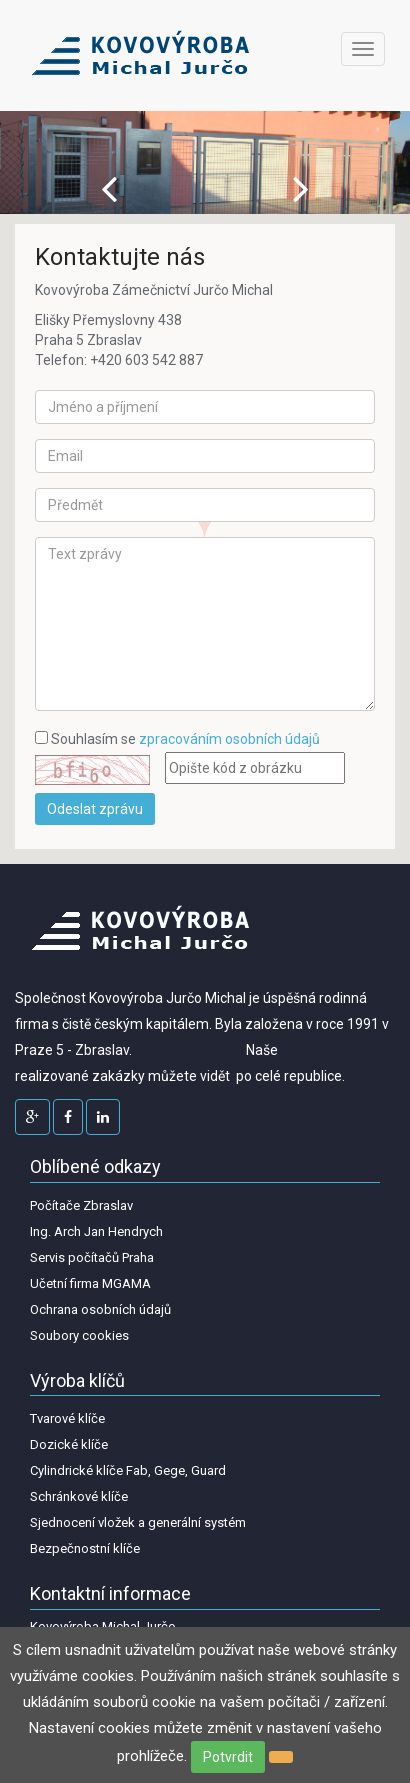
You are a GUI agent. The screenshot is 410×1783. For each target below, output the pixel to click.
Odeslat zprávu (95, 809)
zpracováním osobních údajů (229, 739)
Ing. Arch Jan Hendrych (96, 1231)
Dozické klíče (69, 1444)
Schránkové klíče (79, 1496)
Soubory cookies (79, 1335)
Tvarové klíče (67, 1418)
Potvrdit (228, 1757)
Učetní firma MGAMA (90, 1283)
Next (301, 188)
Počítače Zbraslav (81, 1205)
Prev (109, 188)
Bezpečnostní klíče (85, 1548)
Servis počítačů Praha (92, 1257)
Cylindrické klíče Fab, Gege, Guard (128, 1470)
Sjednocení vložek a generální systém (138, 1522)
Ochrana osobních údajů (100, 1309)
